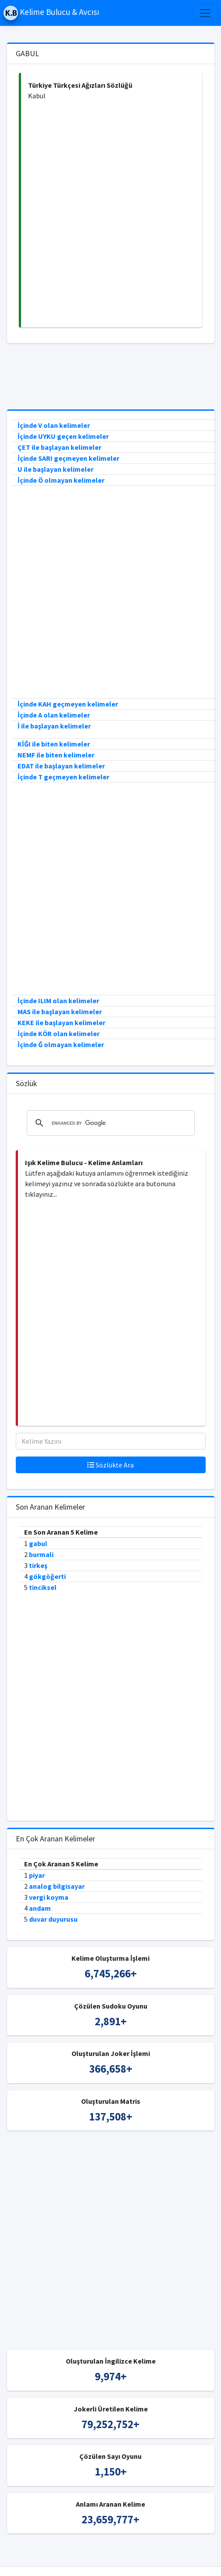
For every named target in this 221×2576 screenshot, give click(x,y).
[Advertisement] (106, 214)
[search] (109, 1123)
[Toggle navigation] (205, 13)
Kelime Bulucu (88, 2553)
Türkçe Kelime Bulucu (147, 2553)
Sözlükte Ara (110, 1464)
